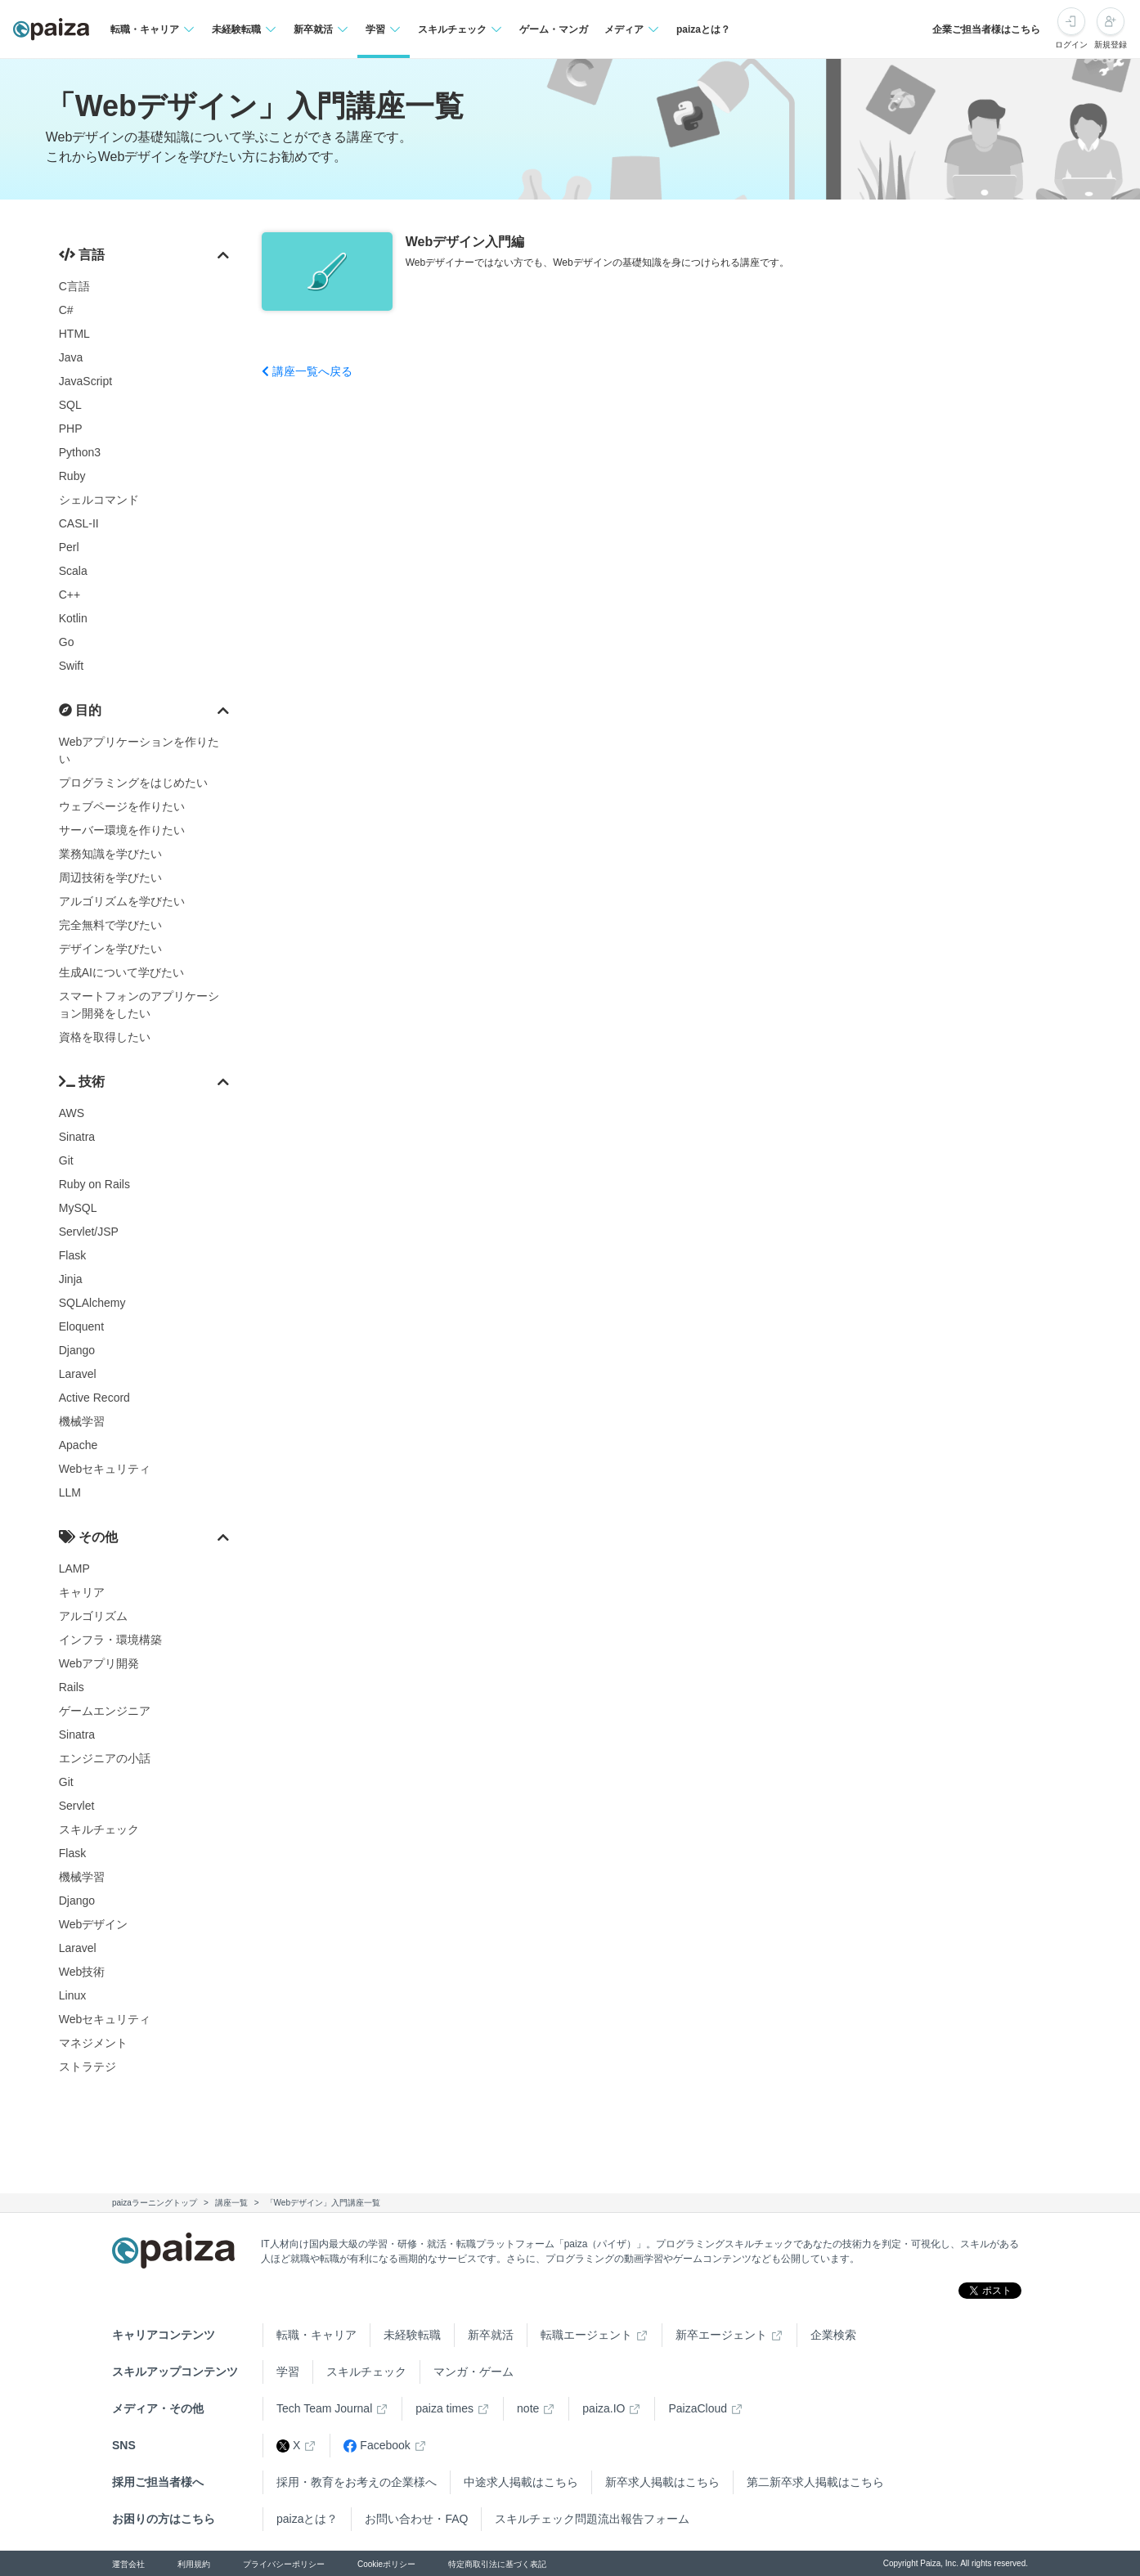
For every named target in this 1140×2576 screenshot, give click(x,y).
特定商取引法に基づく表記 (497, 2564)
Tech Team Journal (324, 2408)
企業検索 (833, 2334)
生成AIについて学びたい (121, 972)
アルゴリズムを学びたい (122, 901)
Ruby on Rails (94, 1184)
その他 (88, 1537)
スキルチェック (99, 1829)
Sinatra (77, 1136)
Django (77, 1350)
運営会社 (128, 2564)
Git (66, 1160)
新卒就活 (491, 2334)
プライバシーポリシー (284, 2564)
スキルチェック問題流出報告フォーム (592, 2518)
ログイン (1071, 44)
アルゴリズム (93, 1615)
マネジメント (93, 2042)
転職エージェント (586, 2334)
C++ (69, 594)
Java (71, 357)
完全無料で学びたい (110, 924)
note (528, 2408)
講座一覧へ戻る (307, 371)
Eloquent (81, 1326)
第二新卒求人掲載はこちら (815, 2481)
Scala (73, 570)
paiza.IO (603, 2408)
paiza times (444, 2408)
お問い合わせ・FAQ (416, 2518)
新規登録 (1110, 44)
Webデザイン (93, 1924)
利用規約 (193, 2564)
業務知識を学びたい (110, 853)
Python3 (80, 452)
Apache (78, 1445)
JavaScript (85, 381)
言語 (82, 255)
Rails (71, 1687)
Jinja (71, 1279)
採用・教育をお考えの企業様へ (356, 2481)
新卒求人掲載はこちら (662, 2481)
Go (66, 641)
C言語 (74, 286)
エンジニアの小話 (104, 1758)
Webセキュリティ (105, 1468)
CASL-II (79, 523)
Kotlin (73, 618)
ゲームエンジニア (104, 1710)
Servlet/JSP (89, 1231)
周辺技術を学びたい (110, 877)
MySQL (78, 1207)
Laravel (77, 1373)
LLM (70, 1492)
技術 (82, 1081)
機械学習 (82, 1421)
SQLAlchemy (92, 1302)
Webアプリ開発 (99, 1663)
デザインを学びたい (110, 948)
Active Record (94, 1397)
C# (66, 309)
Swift (71, 665)
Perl (69, 547)
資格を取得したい (104, 1036)
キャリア (82, 1592)
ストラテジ (87, 2066)
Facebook (376, 2446)
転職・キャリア (316, 2334)
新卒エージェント (721, 2334)
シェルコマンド (99, 499)
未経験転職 (412, 2334)
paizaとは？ (703, 29)
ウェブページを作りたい (122, 806)
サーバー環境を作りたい (122, 830)
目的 (80, 710)
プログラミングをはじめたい (133, 782)
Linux (72, 1995)
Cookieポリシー (386, 2564)
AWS (71, 1113)
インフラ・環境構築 (110, 1639)
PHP (71, 428)
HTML (74, 333)
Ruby (72, 475)
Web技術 (82, 1971)
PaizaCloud (697, 2408)
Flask (72, 1255)
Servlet (77, 1805)
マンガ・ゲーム (473, 2371)
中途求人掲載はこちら (521, 2481)
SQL (70, 404)
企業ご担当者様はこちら (986, 29)
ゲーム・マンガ (553, 29)
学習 (287, 2371)
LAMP (74, 1568)
